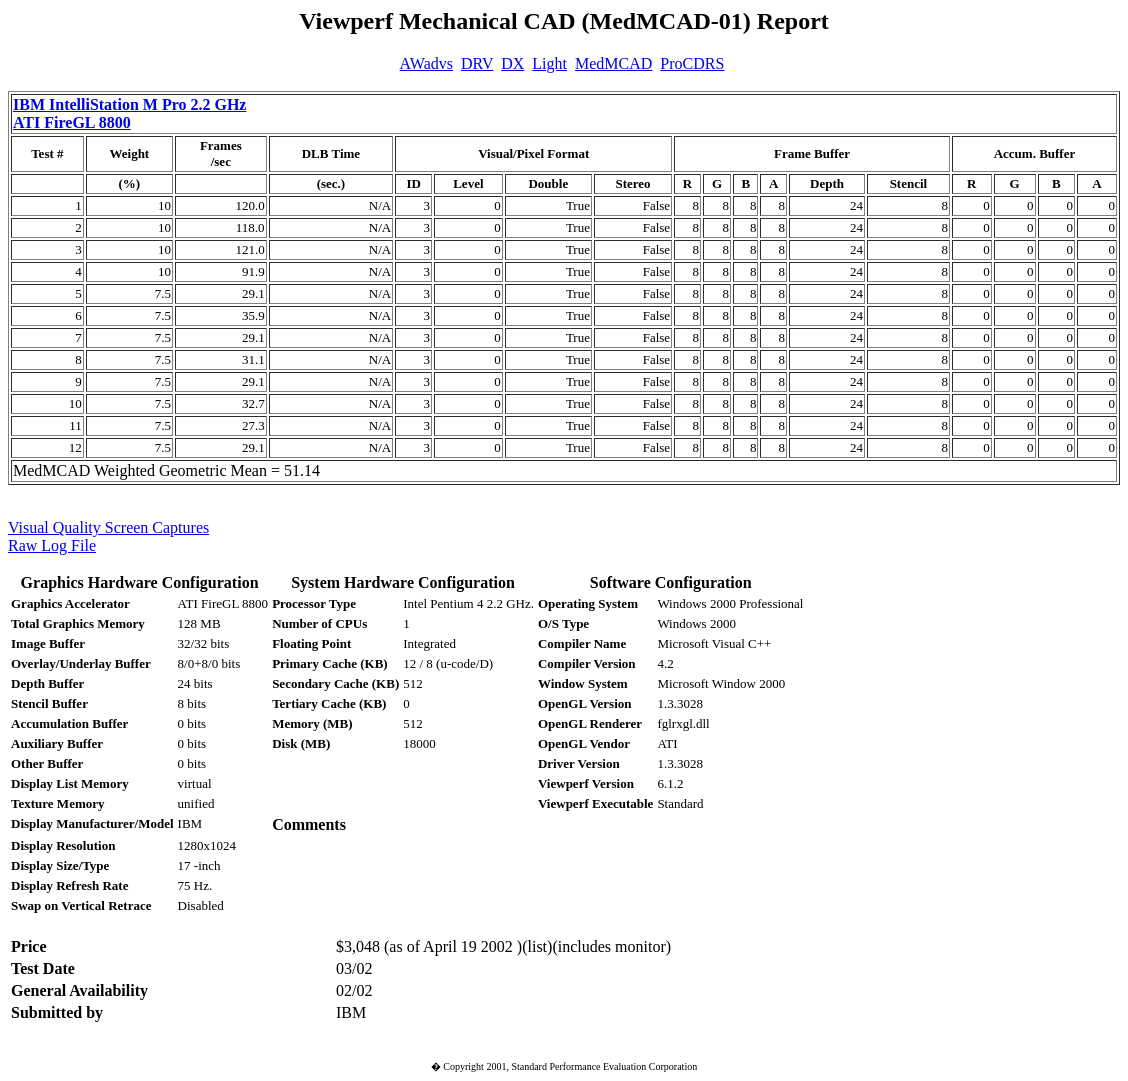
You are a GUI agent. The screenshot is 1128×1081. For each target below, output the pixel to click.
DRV (477, 63)
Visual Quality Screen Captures (108, 527)
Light (549, 63)
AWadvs (426, 63)
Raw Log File (52, 545)
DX (512, 63)
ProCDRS (692, 63)
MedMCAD (613, 63)
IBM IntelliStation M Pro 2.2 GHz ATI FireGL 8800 (129, 113)
